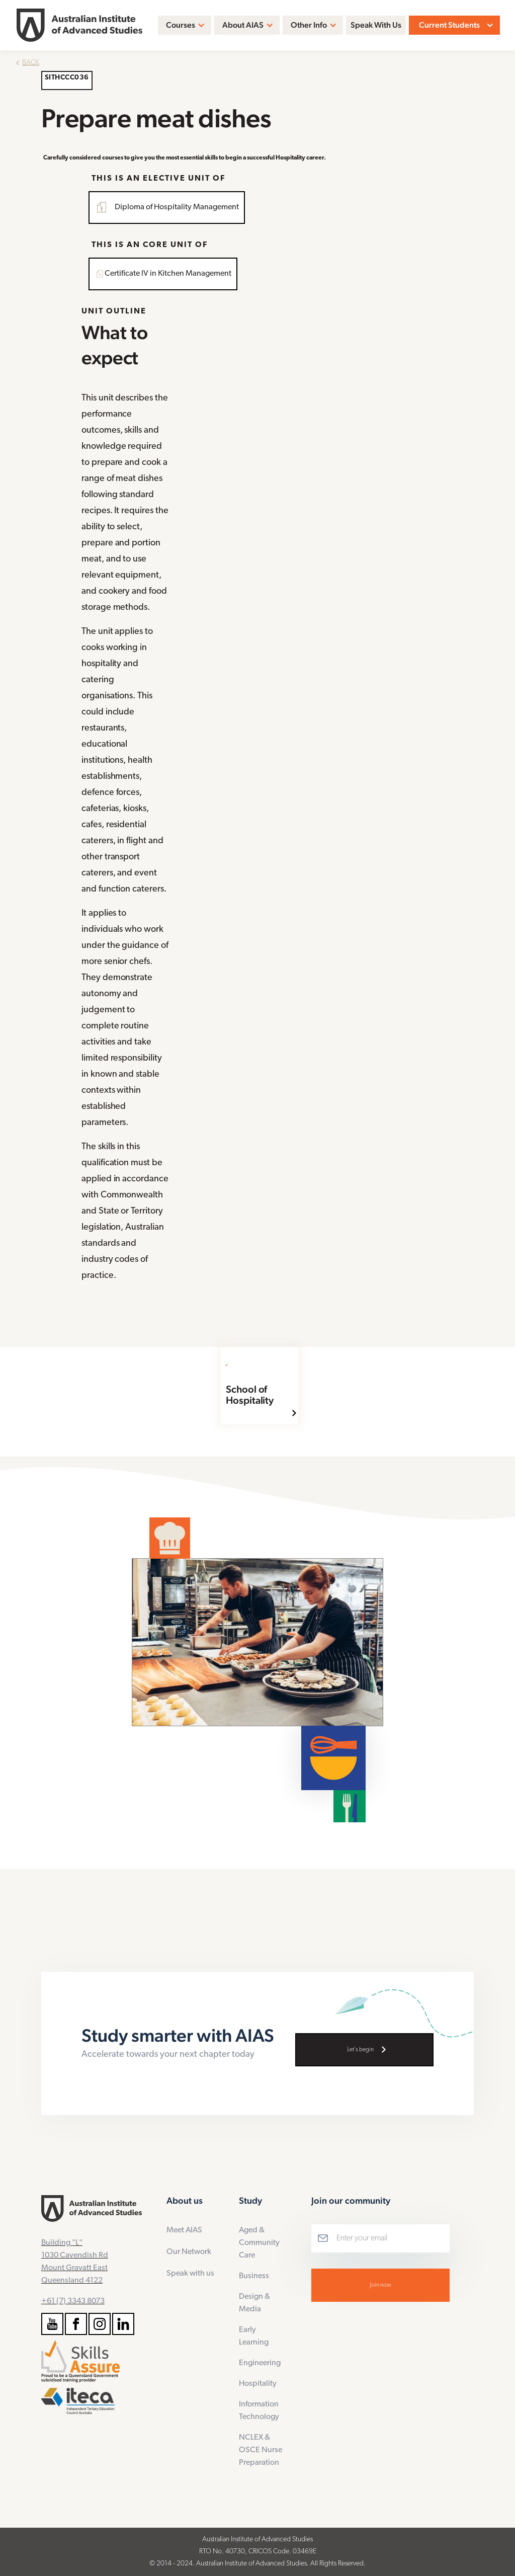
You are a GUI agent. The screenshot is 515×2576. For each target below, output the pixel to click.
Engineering (260, 2363)
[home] (79, 25)
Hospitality (258, 2384)
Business (254, 2276)
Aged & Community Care (259, 2243)
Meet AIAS (184, 2230)
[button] (184, 25)
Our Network (188, 2252)
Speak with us (190, 2274)
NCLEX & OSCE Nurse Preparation (260, 2450)
